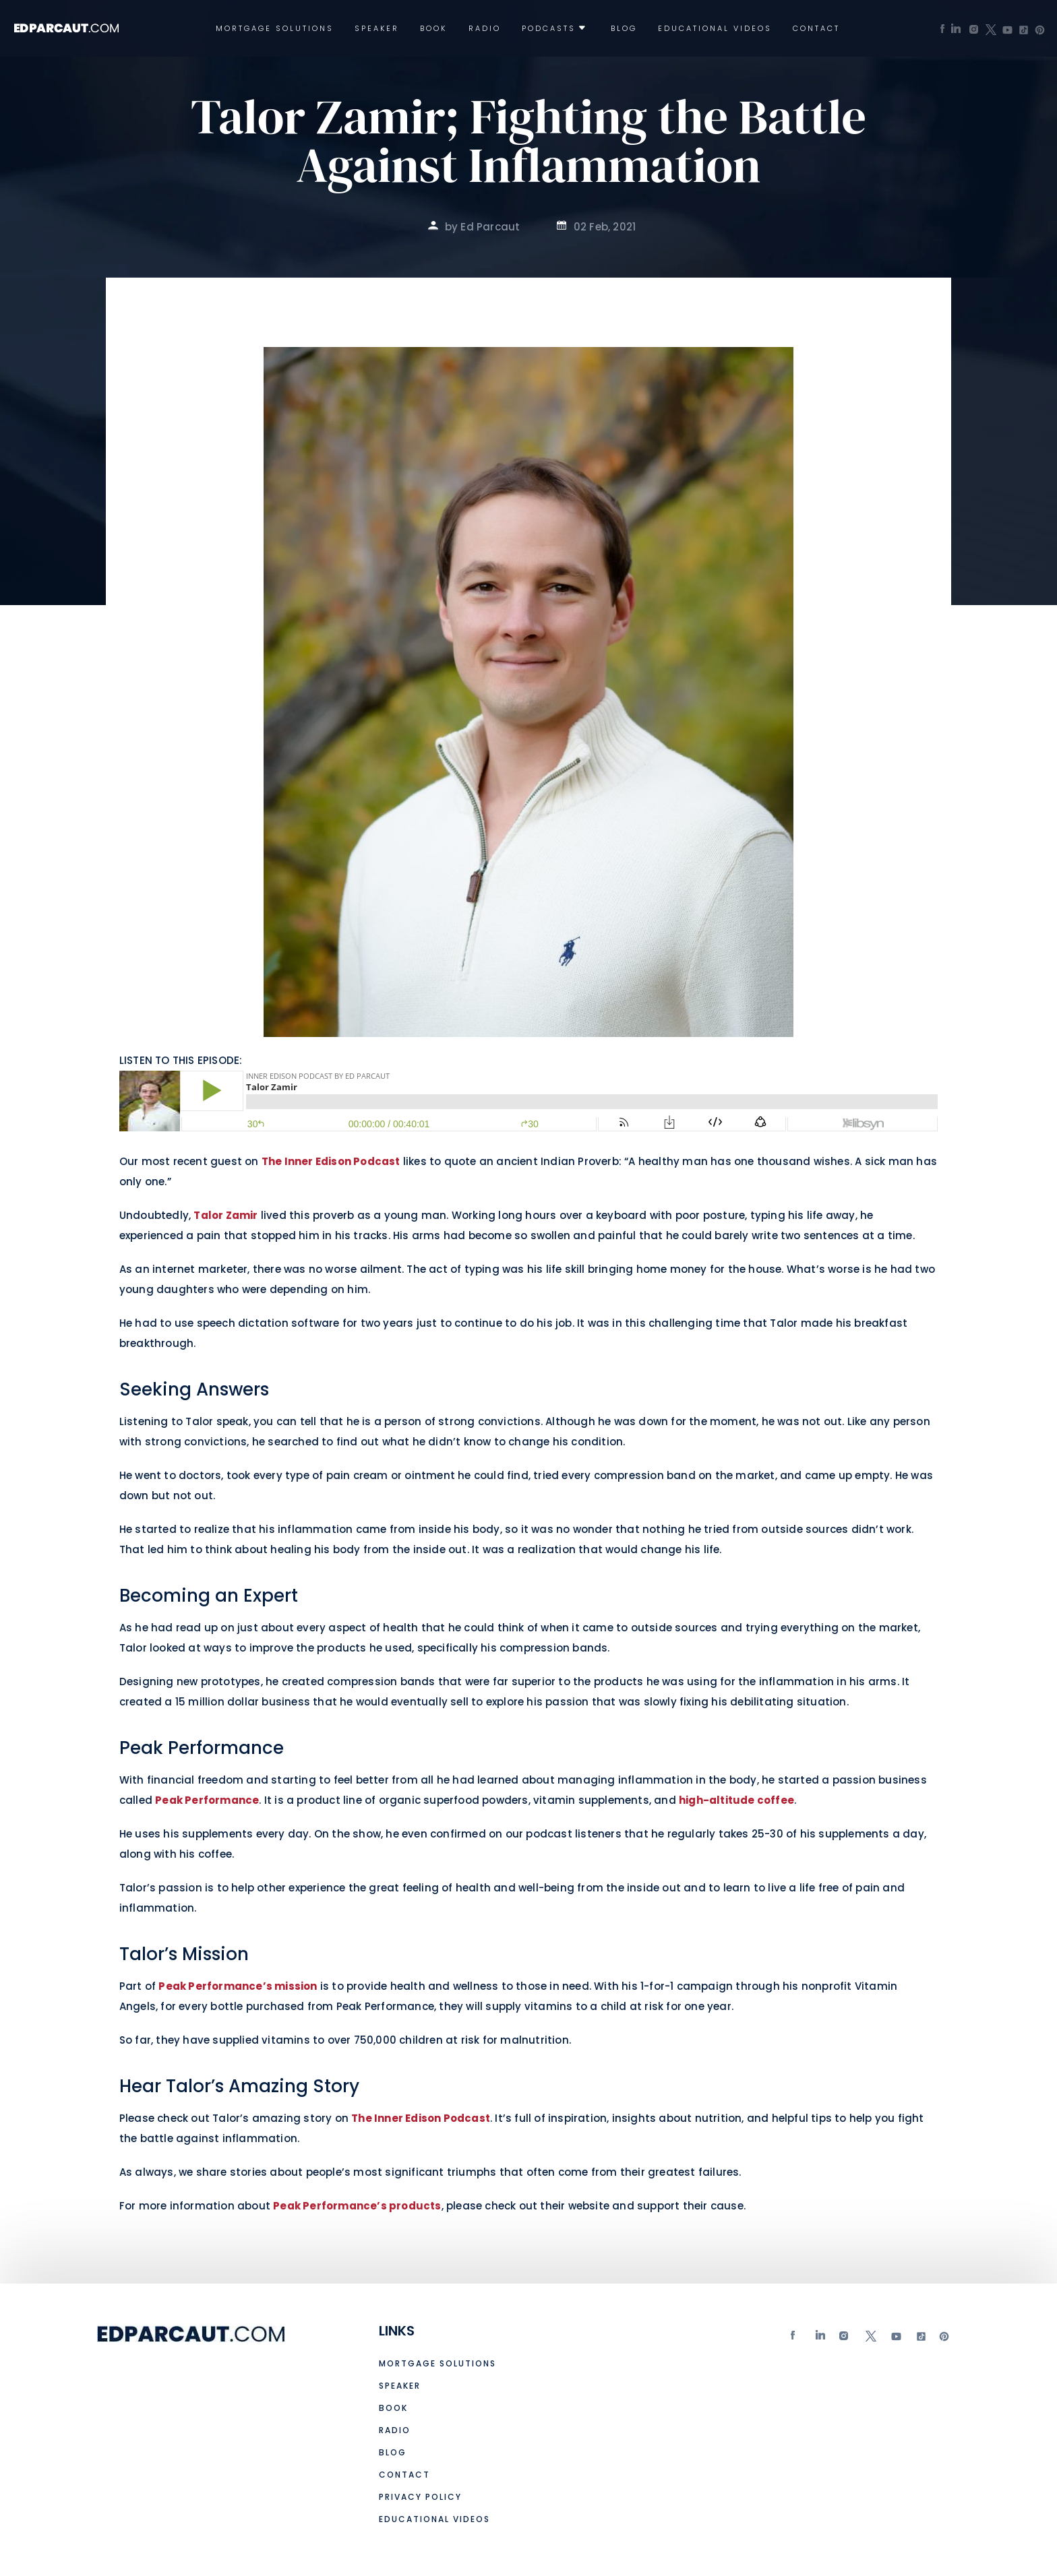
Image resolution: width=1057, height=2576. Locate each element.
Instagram (845, 2339)
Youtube (895, 2339)
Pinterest (944, 2339)
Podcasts (549, 29)
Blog (624, 29)
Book (433, 29)
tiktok (919, 2339)
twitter (870, 2339)
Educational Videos (715, 29)
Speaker (377, 29)
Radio (485, 29)
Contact (816, 29)
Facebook (796, 2339)
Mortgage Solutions (275, 29)
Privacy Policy (420, 2497)
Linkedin (821, 2339)
